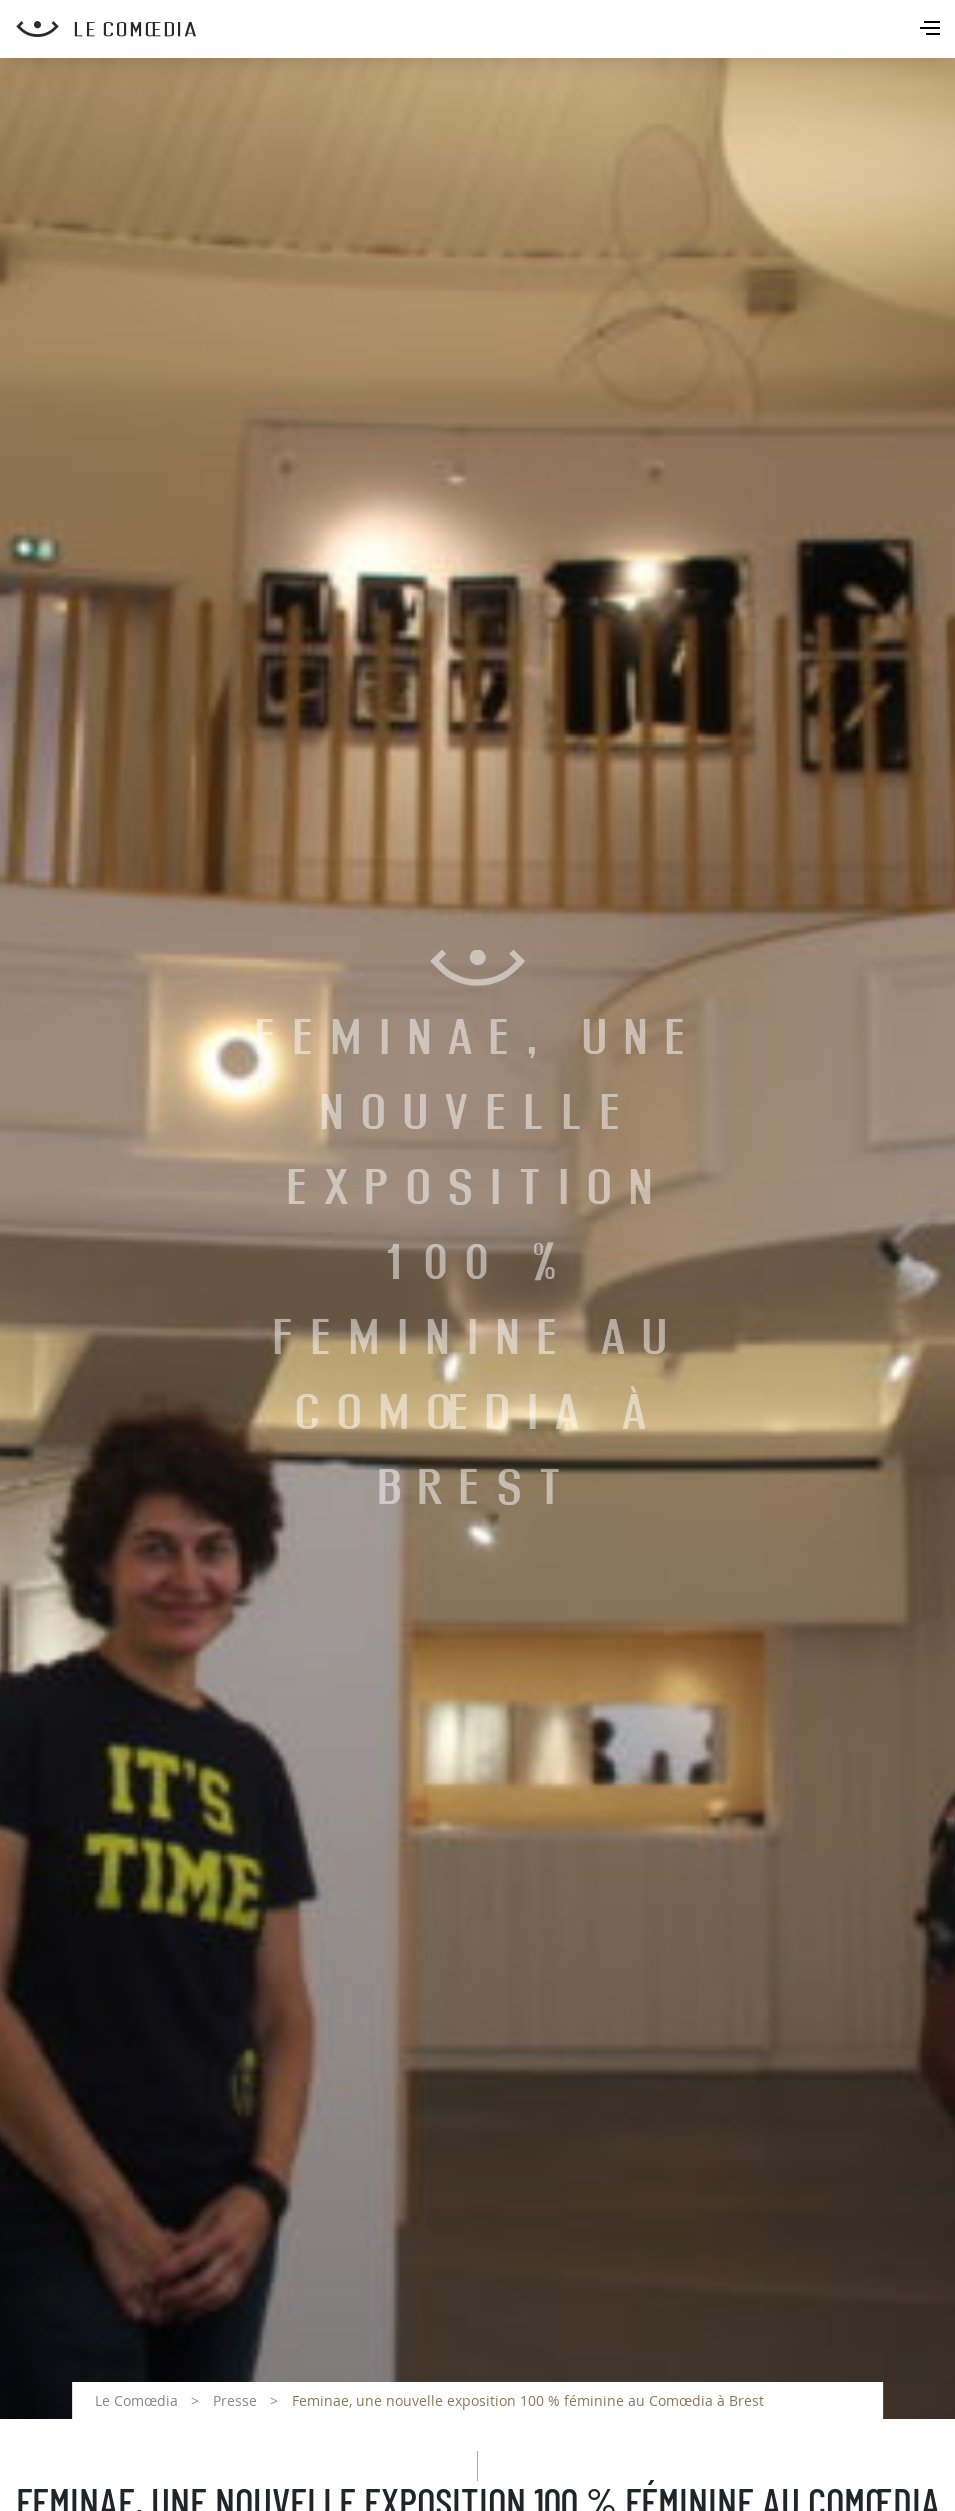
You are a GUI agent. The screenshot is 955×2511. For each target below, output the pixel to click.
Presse (235, 2400)
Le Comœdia (136, 2400)
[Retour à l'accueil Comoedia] (485, 29)
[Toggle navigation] (932, 30)
